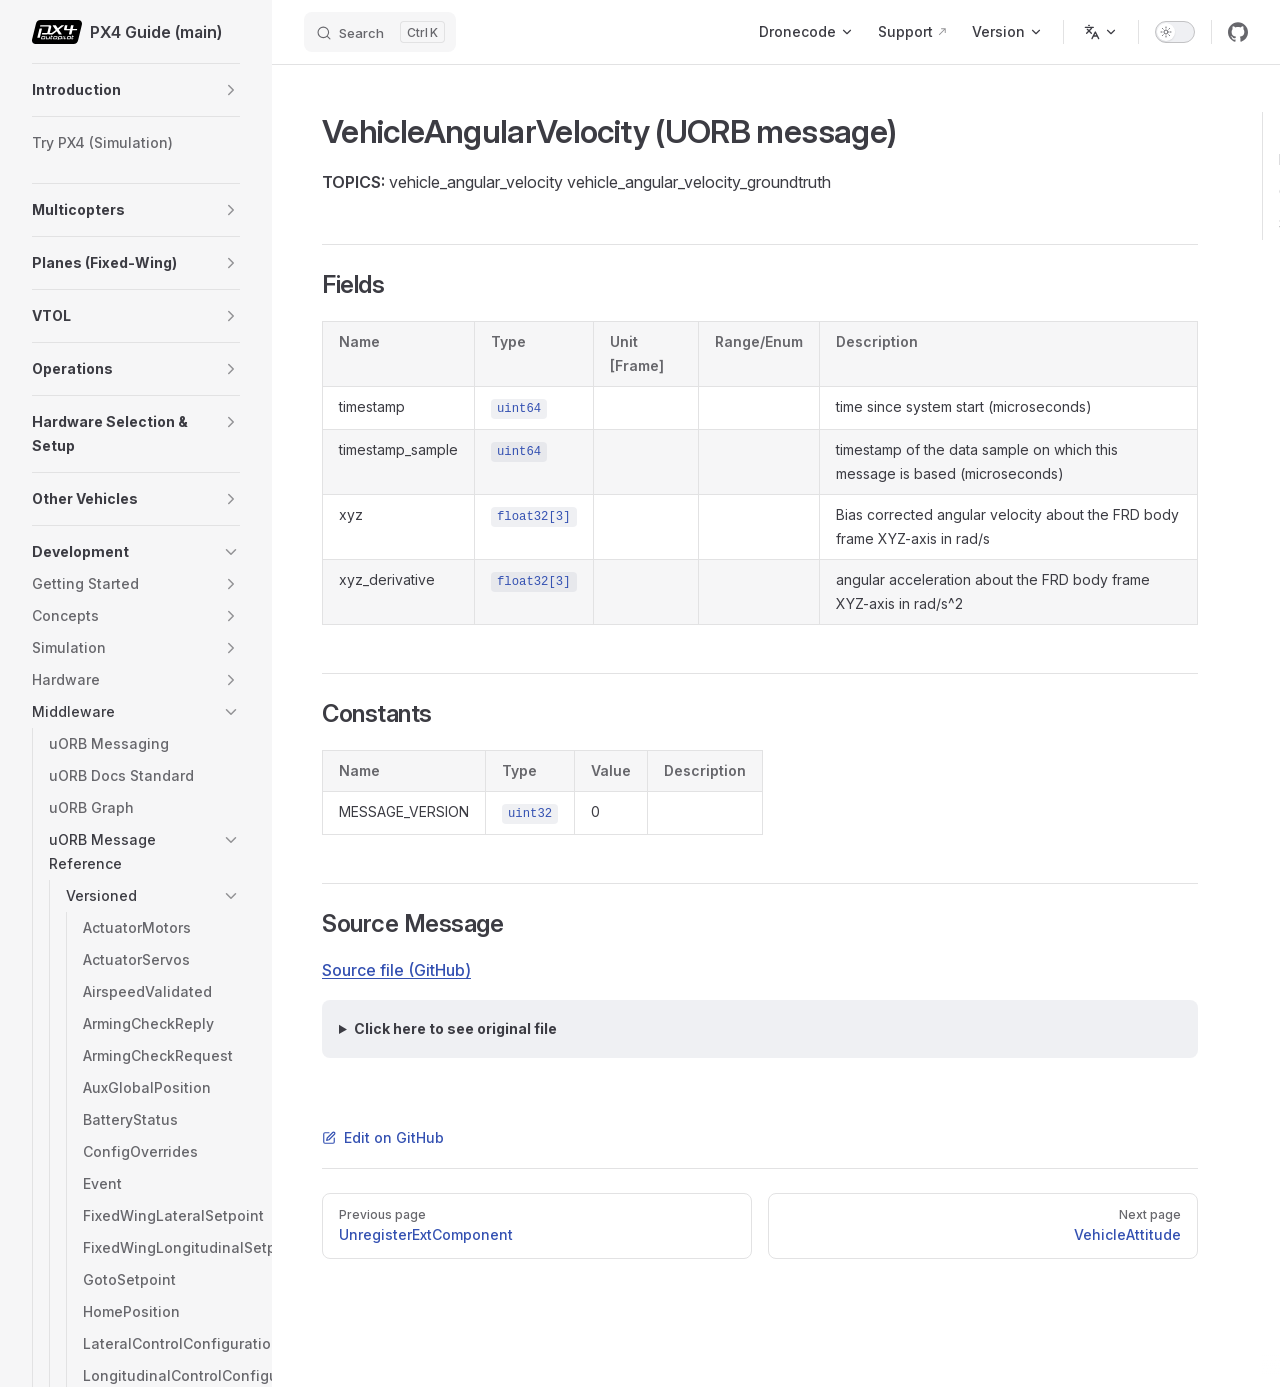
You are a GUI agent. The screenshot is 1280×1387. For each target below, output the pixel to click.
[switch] (1175, 32)
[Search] (380, 32)
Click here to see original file (455, 1028)
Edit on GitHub (383, 1137)
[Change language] (1101, 32)
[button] (231, 90)
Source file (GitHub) (396, 970)
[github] (1238, 32)
